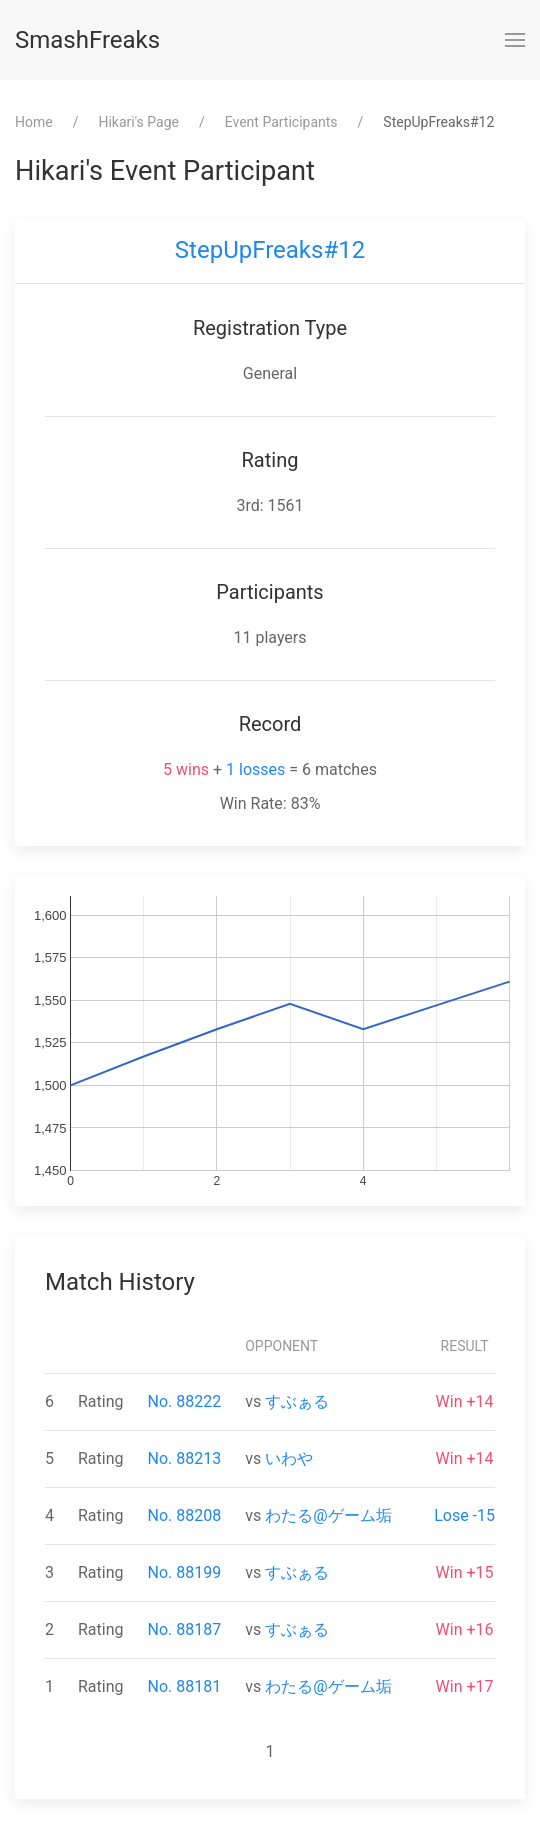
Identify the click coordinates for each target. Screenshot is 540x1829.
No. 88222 (185, 1401)
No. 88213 (185, 1458)
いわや (289, 1458)
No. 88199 (185, 1572)
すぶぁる (297, 1401)
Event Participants (281, 122)
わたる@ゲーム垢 (328, 1515)
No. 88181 (185, 1686)
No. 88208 (185, 1515)
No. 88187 (185, 1629)
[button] (515, 40)
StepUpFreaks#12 (270, 250)
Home (34, 122)
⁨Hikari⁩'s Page (138, 122)
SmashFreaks (87, 40)
